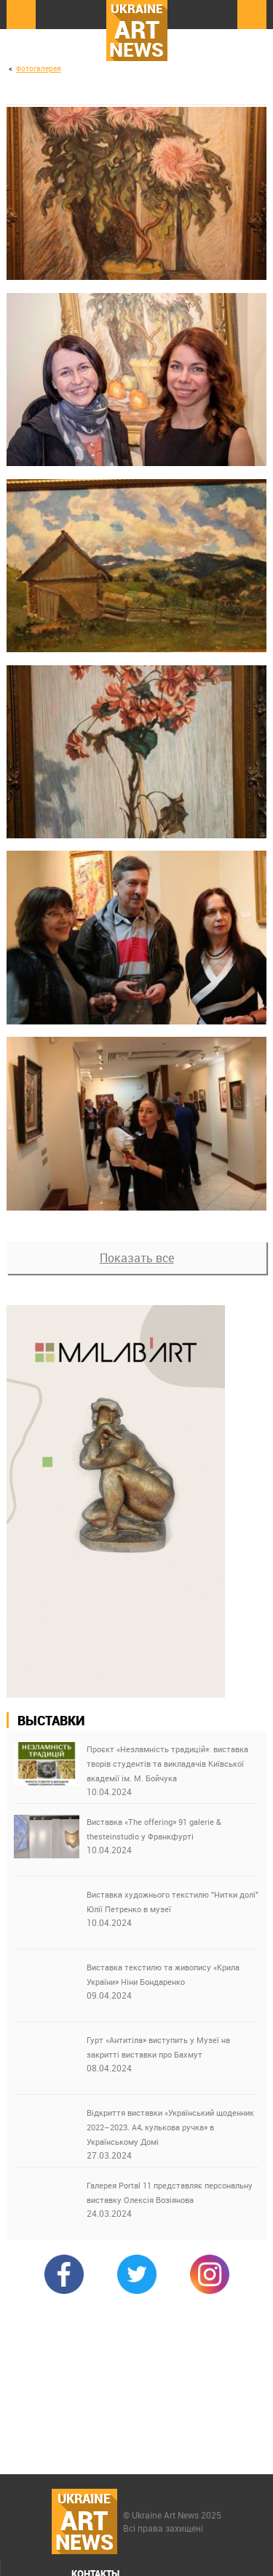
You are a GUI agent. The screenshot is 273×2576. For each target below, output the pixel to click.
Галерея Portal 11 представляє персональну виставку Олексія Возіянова (170, 2192)
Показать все (137, 1258)
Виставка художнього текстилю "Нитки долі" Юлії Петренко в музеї (172, 1901)
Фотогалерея (38, 68)
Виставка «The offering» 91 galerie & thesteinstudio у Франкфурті (154, 1829)
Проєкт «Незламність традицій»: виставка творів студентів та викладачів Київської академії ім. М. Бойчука (167, 1763)
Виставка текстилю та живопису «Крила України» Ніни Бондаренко (163, 1974)
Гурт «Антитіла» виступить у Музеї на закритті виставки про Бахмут (158, 2047)
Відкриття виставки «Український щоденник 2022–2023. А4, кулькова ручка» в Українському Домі (170, 2127)
